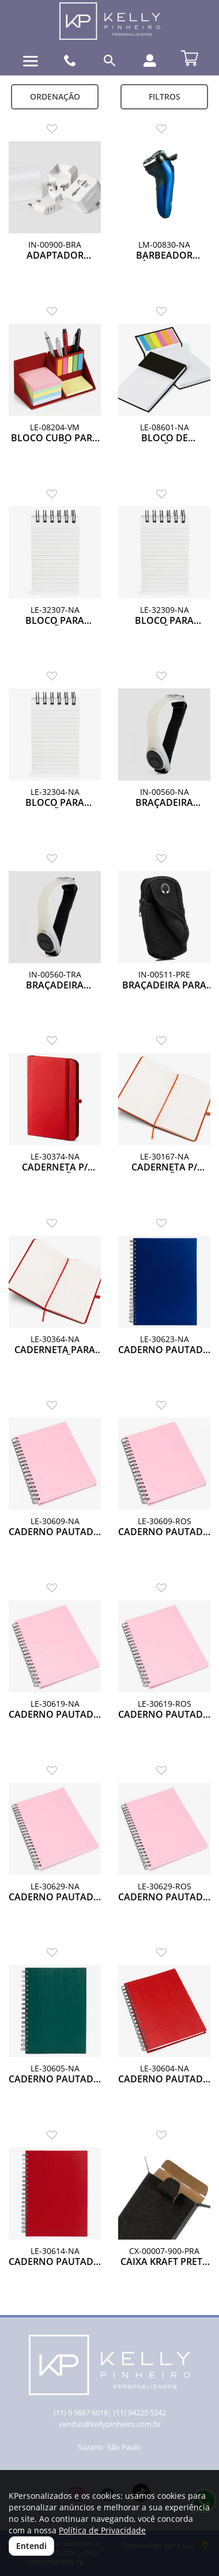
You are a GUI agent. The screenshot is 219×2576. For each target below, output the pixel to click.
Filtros (164, 96)
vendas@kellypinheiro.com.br (110, 2424)
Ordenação (55, 96)
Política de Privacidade (102, 2530)
